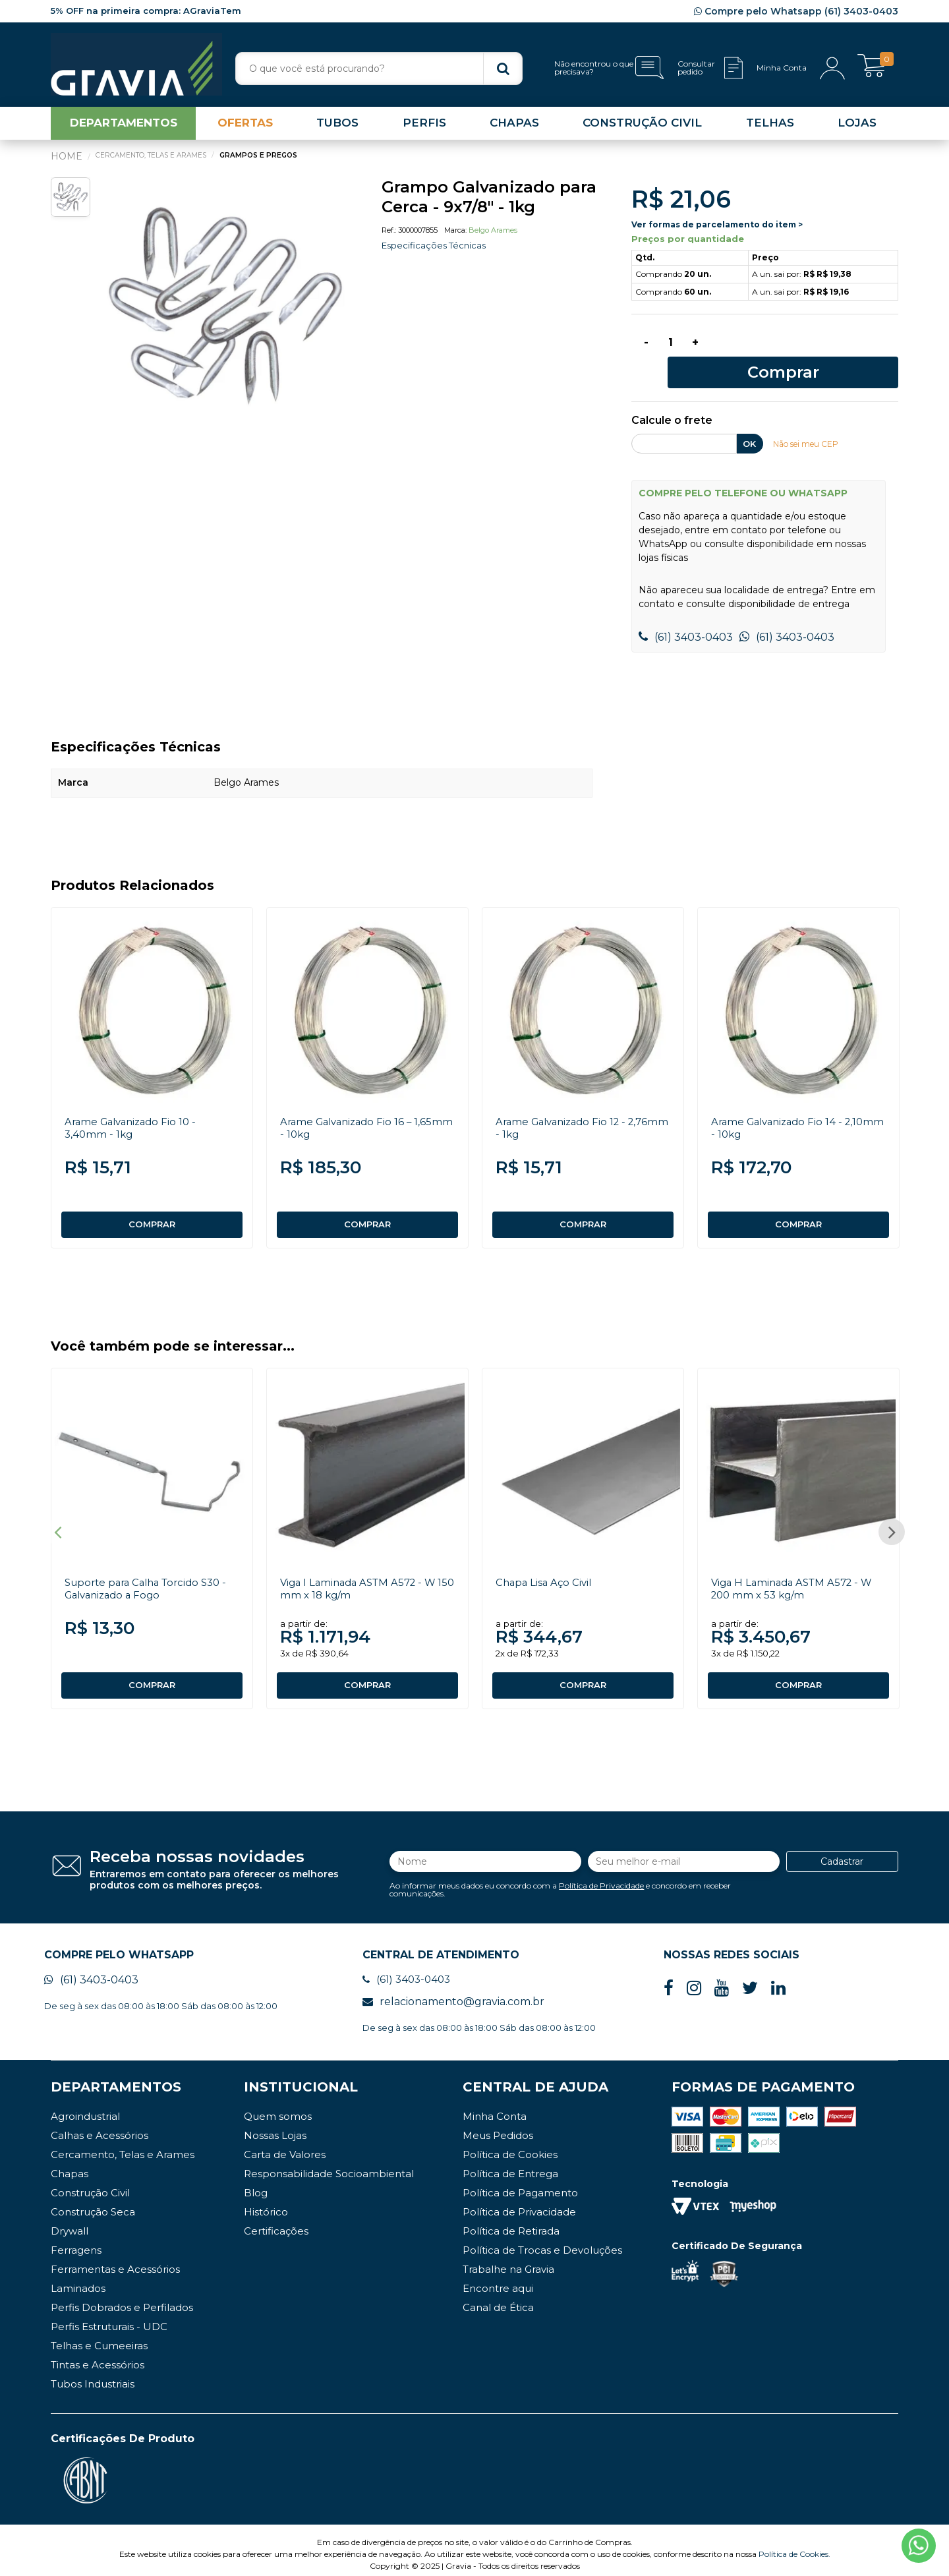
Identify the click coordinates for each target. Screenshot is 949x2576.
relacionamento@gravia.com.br (453, 1993)
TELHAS (770, 127)
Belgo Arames (493, 235)
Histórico (266, 2204)
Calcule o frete (671, 401)
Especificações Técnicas (437, 250)
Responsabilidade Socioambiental (329, 2165)
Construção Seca (93, 2204)
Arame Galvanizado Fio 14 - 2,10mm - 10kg (780, 1108)
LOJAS (857, 127)
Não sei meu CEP (809, 424)
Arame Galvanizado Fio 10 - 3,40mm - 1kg (134, 1108)
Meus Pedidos (498, 2127)
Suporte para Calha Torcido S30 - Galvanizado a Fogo (152, 1574)
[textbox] (379, 68)
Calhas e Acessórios (99, 2127)
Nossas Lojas (275, 2127)
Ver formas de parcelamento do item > (717, 229)
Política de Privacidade (601, 1874)
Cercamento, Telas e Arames (122, 2146)
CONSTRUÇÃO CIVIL (642, 127)
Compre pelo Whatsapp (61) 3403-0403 (796, 11)
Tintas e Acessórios (97, 2357)
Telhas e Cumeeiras (99, 2337)
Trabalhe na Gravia (508, 2261)
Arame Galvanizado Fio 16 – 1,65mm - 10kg (350, 1108)
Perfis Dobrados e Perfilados (122, 2299)
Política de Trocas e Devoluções (542, 2242)
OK (749, 424)
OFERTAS (245, 127)
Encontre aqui (498, 2280)
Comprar (808, 350)
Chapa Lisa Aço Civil (546, 1568)
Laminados (78, 2280)
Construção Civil (90, 2185)
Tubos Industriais (92, 2376)
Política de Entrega (510, 2165)
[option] (225, 311)
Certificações (276, 2223)
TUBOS (337, 127)
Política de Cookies (510, 2146)
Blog (256, 2185)
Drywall (69, 2223)
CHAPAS (514, 127)
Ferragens (76, 2242)
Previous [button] (57, 1521)
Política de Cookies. (794, 2546)
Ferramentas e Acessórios (115, 2261)
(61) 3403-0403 (686, 617)
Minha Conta (495, 2108)
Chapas (69, 2165)
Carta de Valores (285, 2146)
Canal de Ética (498, 2299)
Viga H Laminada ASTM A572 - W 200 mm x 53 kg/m (796, 1574)
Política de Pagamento (520, 2185)
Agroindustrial (85, 2108)
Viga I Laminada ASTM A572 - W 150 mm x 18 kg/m (363, 1574)
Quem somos (278, 2108)
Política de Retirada (511, 2223)
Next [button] (891, 1521)
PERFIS (424, 127)
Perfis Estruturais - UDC (109, 2318)
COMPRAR (152, 1205)
